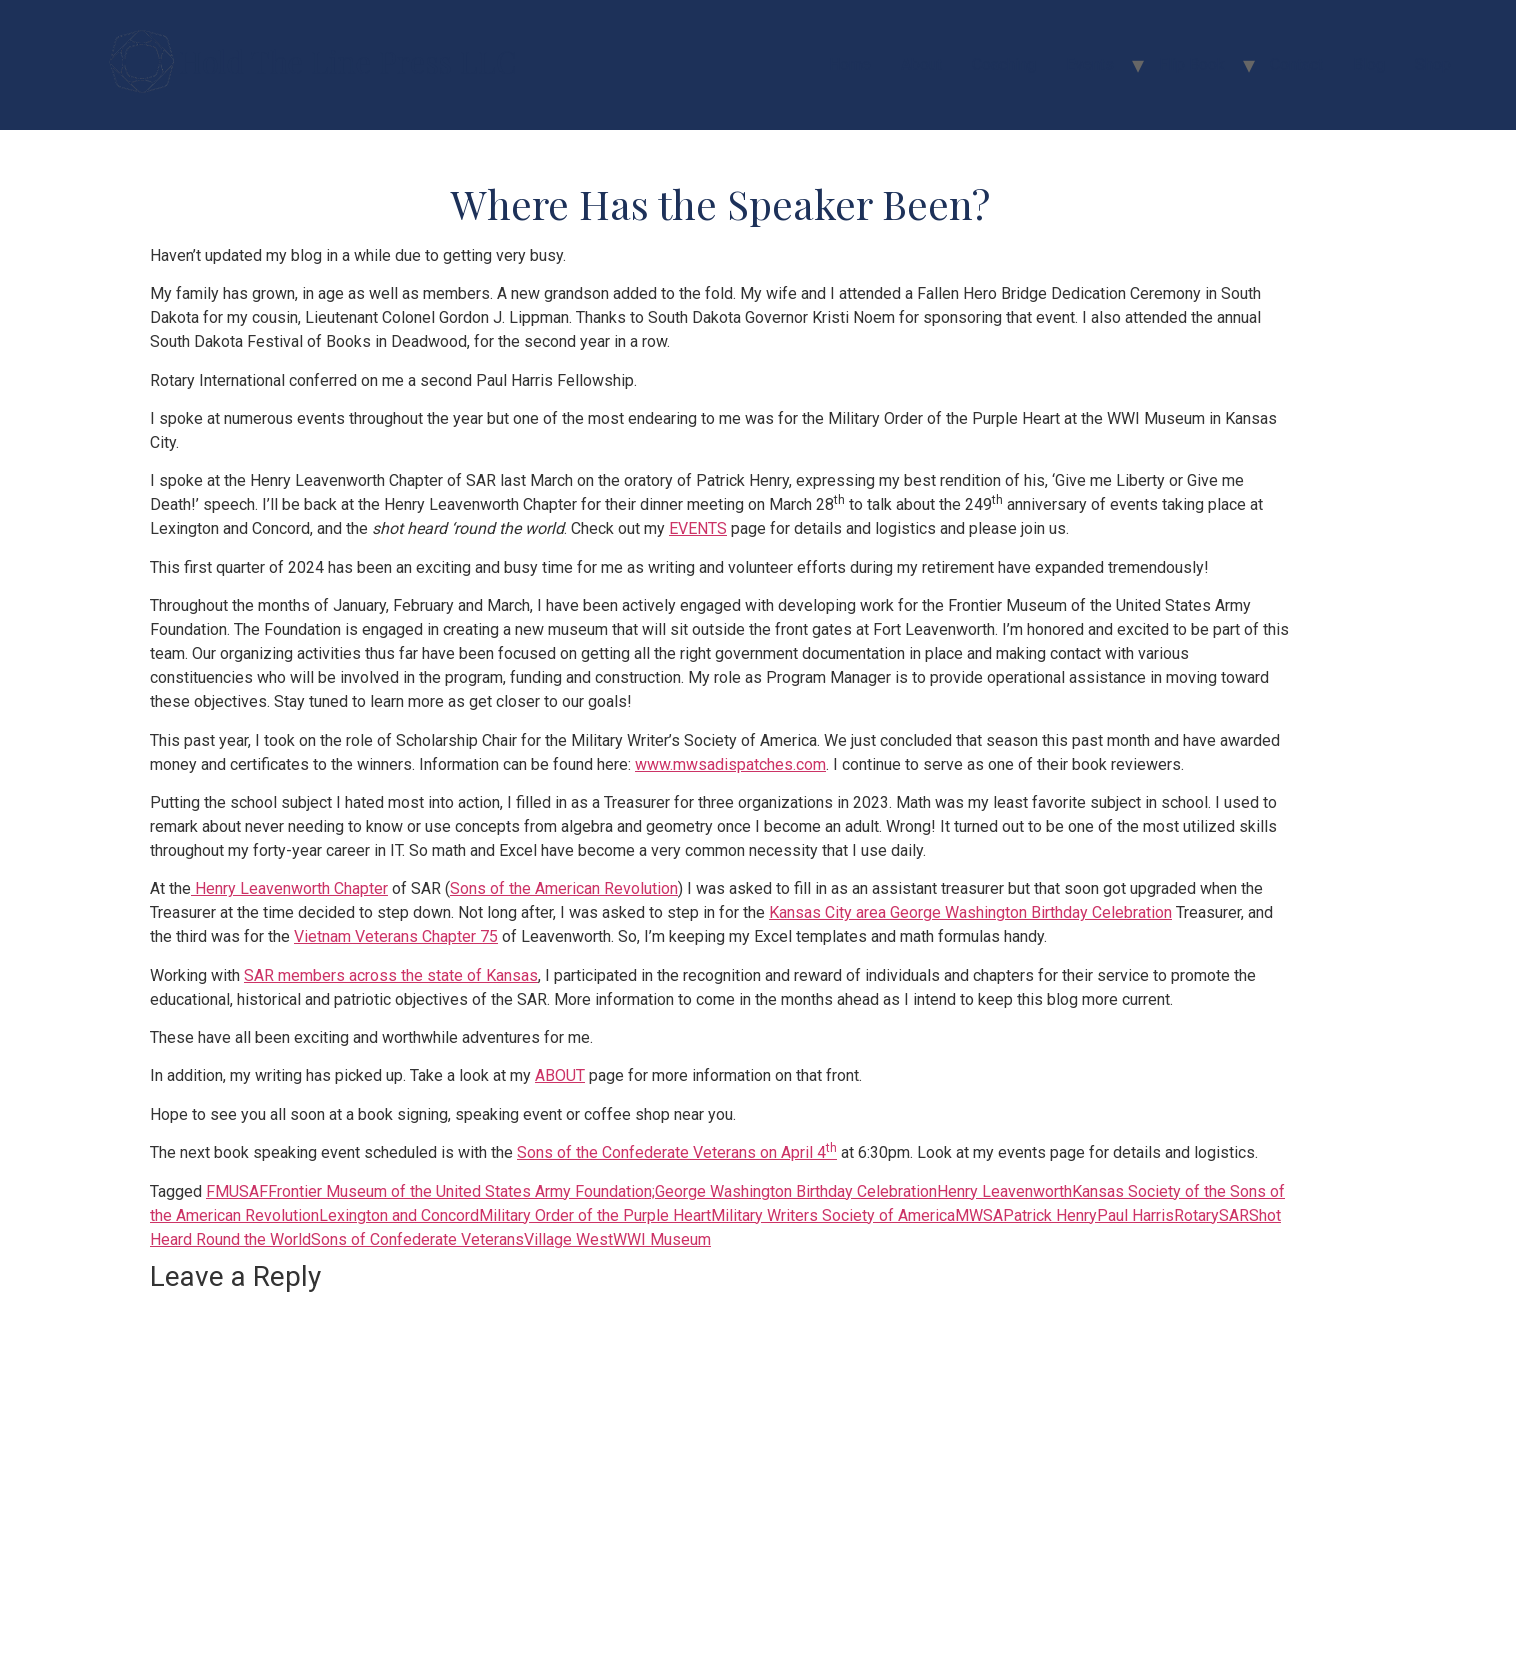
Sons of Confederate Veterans (417, 1239)
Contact (1296, 64)
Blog (1369, 64)
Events (1090, 64)
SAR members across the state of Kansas (391, 975)
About (921, 64)
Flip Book (1192, 64)
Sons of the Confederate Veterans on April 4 (677, 1152)
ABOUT (560, 1075)
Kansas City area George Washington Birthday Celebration (970, 912)
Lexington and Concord (399, 1215)
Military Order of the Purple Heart (595, 1215)
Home (850, 64)
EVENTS (698, 528)
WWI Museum (662, 1239)
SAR (1234, 1215)
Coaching (1004, 64)
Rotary (1196, 1215)
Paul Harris (1135, 1215)
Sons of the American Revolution (564, 888)
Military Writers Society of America (833, 1215)
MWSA (979, 1215)
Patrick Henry (1050, 1215)
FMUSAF (237, 1191)
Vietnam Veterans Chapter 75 (396, 936)
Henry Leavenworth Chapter (289, 888)
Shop (1433, 64)
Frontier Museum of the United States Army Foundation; (461, 1191)
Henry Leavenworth (1004, 1191)
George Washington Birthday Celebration (796, 1191)
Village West (568, 1239)
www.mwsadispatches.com (730, 764)
